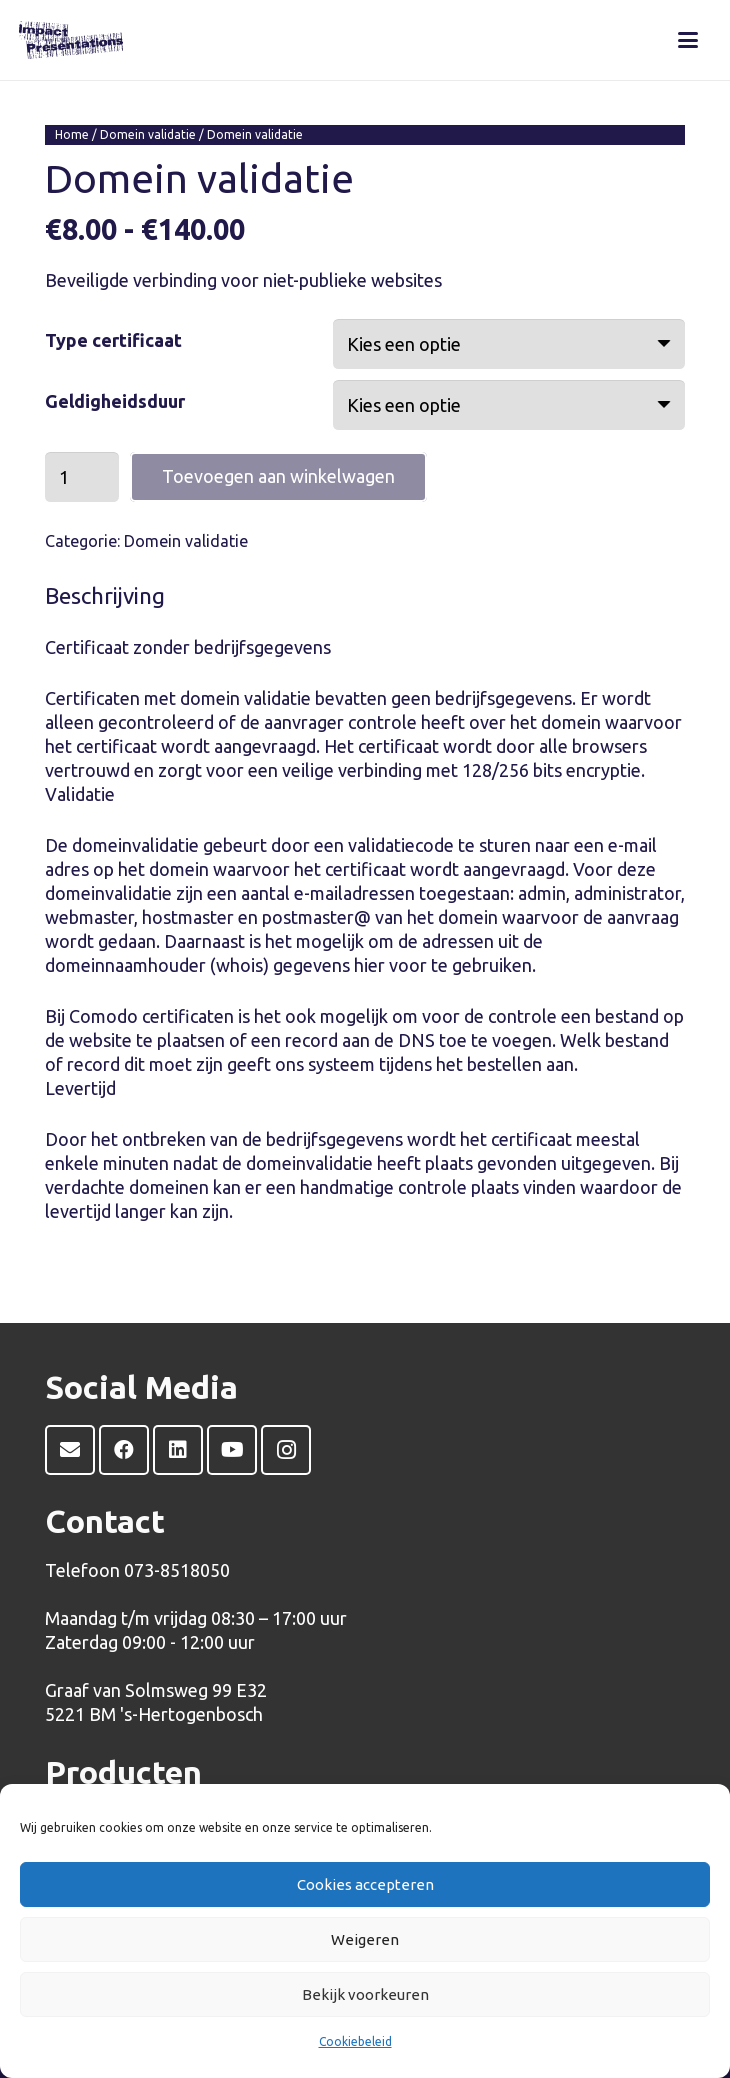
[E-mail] (70, 1450)
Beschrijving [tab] (105, 595)
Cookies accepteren (365, 1884)
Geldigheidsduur (115, 401)
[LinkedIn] (178, 1450)
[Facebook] (124, 1450)
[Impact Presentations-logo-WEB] (71, 40)
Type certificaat (113, 340)
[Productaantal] (82, 477)
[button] (687, 40)
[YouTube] (232, 1450)
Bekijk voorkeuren (365, 1994)
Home (72, 134)
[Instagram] (286, 1450)
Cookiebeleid (355, 2041)
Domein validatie (148, 134)
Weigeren (365, 1939)
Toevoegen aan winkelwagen (278, 476)
